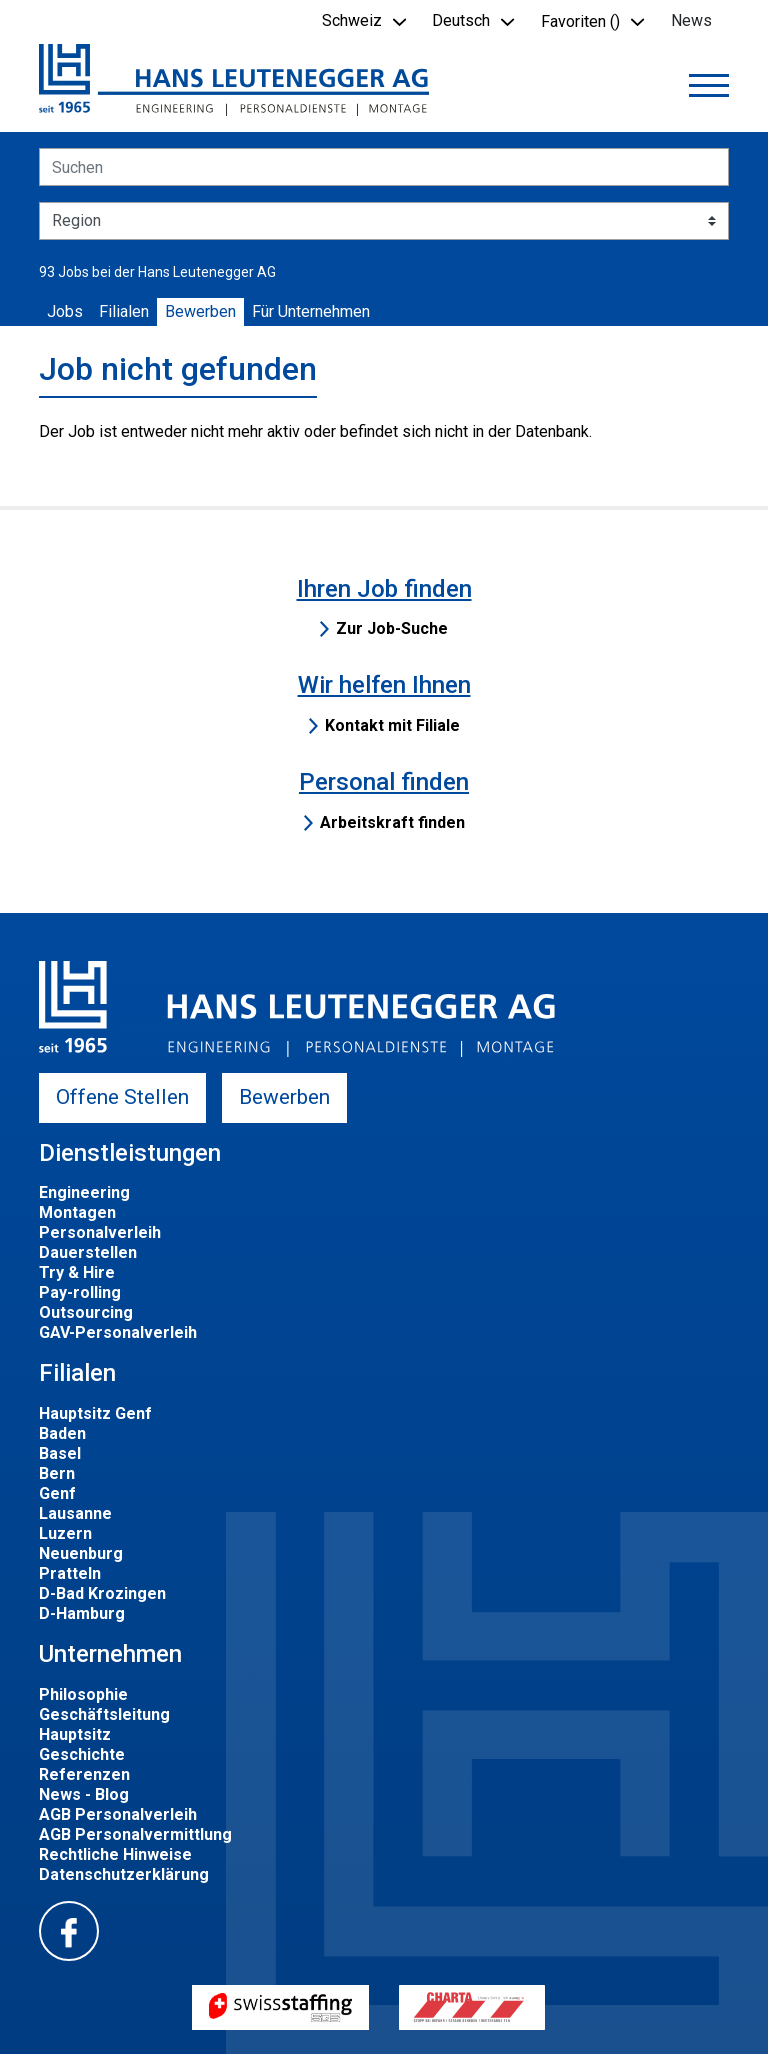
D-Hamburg (82, 1613)
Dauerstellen (88, 1252)
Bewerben (200, 311)
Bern (57, 1473)
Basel (60, 1453)
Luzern (65, 1533)
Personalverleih (100, 1232)
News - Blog (84, 1794)
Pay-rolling (80, 1292)
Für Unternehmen (311, 311)
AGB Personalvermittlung (135, 1834)
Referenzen (84, 1774)
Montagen (77, 1212)
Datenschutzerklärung (124, 1874)
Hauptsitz (75, 1734)
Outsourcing (86, 1312)
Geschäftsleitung (104, 1714)
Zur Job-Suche (392, 628)
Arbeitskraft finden (392, 822)
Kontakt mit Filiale (392, 725)
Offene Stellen (122, 1097)
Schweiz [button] (352, 20)
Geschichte (82, 1754)
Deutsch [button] (461, 20)
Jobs (65, 311)
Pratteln (70, 1573)
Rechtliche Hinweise (115, 1854)
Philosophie (83, 1694)
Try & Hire (77, 1272)
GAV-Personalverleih (118, 1332)
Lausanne (75, 1513)
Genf (57, 1493)
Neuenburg (81, 1553)
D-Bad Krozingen (102, 1593)
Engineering (84, 1192)
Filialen (124, 311)
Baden (62, 1433)
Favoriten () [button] (580, 21)
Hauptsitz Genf (95, 1413)
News (691, 20)
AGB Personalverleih (118, 1814)
